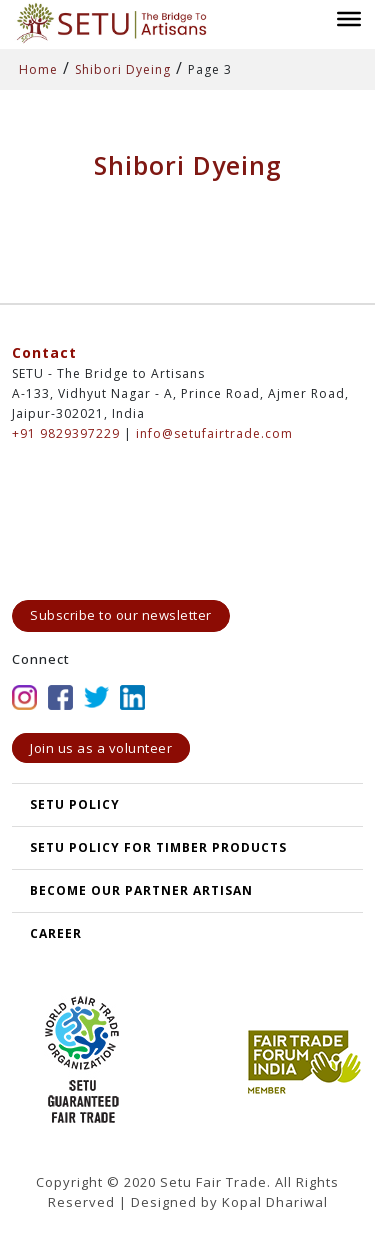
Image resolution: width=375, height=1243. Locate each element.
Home (38, 69)
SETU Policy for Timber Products (158, 847)
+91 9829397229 (66, 433)
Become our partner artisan (141, 890)
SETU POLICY (75, 804)
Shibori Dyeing (123, 69)
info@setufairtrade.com (214, 433)
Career (56, 933)
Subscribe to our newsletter (121, 615)
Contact (44, 352)
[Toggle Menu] (349, 18)
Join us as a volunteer (101, 748)
